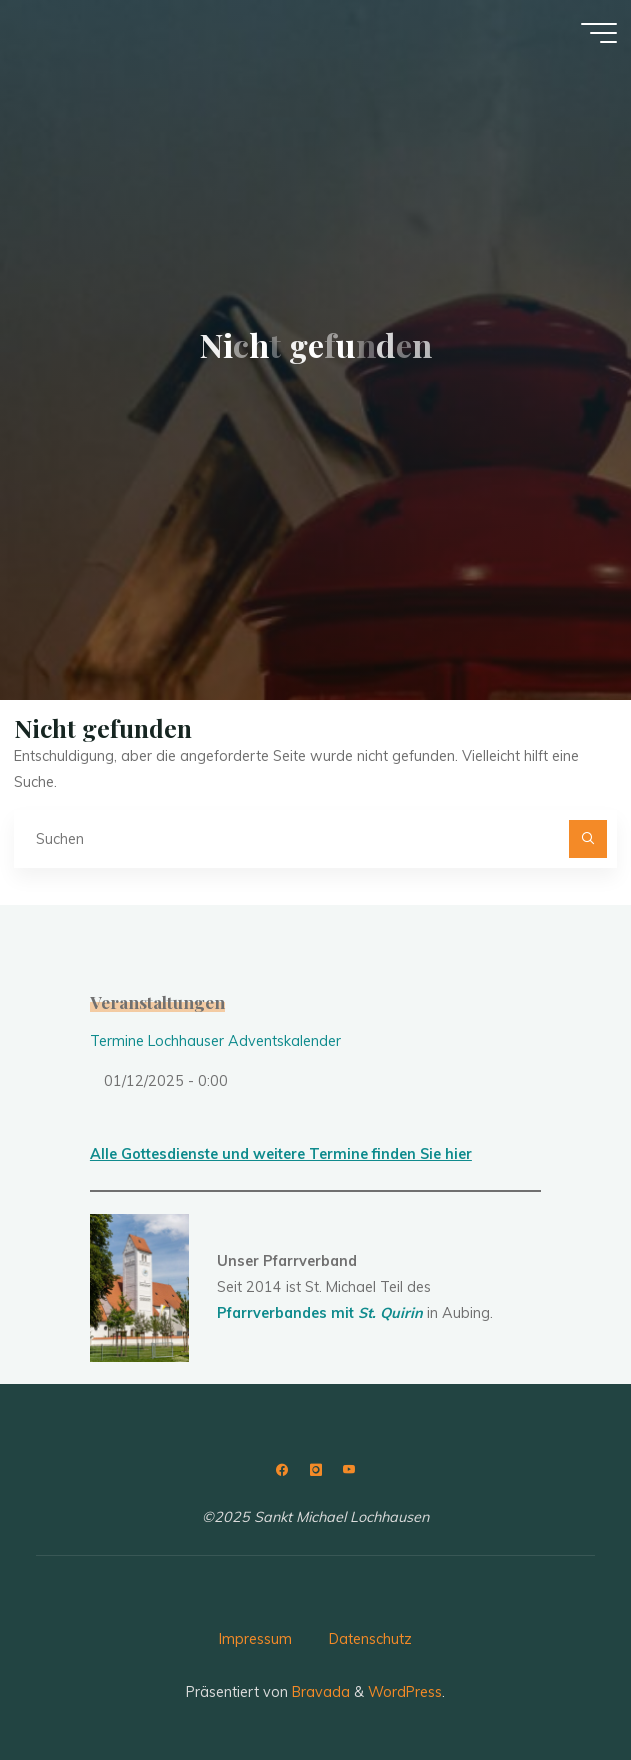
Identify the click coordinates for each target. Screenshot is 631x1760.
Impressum (255, 1639)
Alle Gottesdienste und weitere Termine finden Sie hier (281, 1154)
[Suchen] (587, 838)
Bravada (319, 1692)
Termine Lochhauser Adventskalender (215, 1041)
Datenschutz (370, 1639)
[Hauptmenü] (599, 33)
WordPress (405, 1692)
